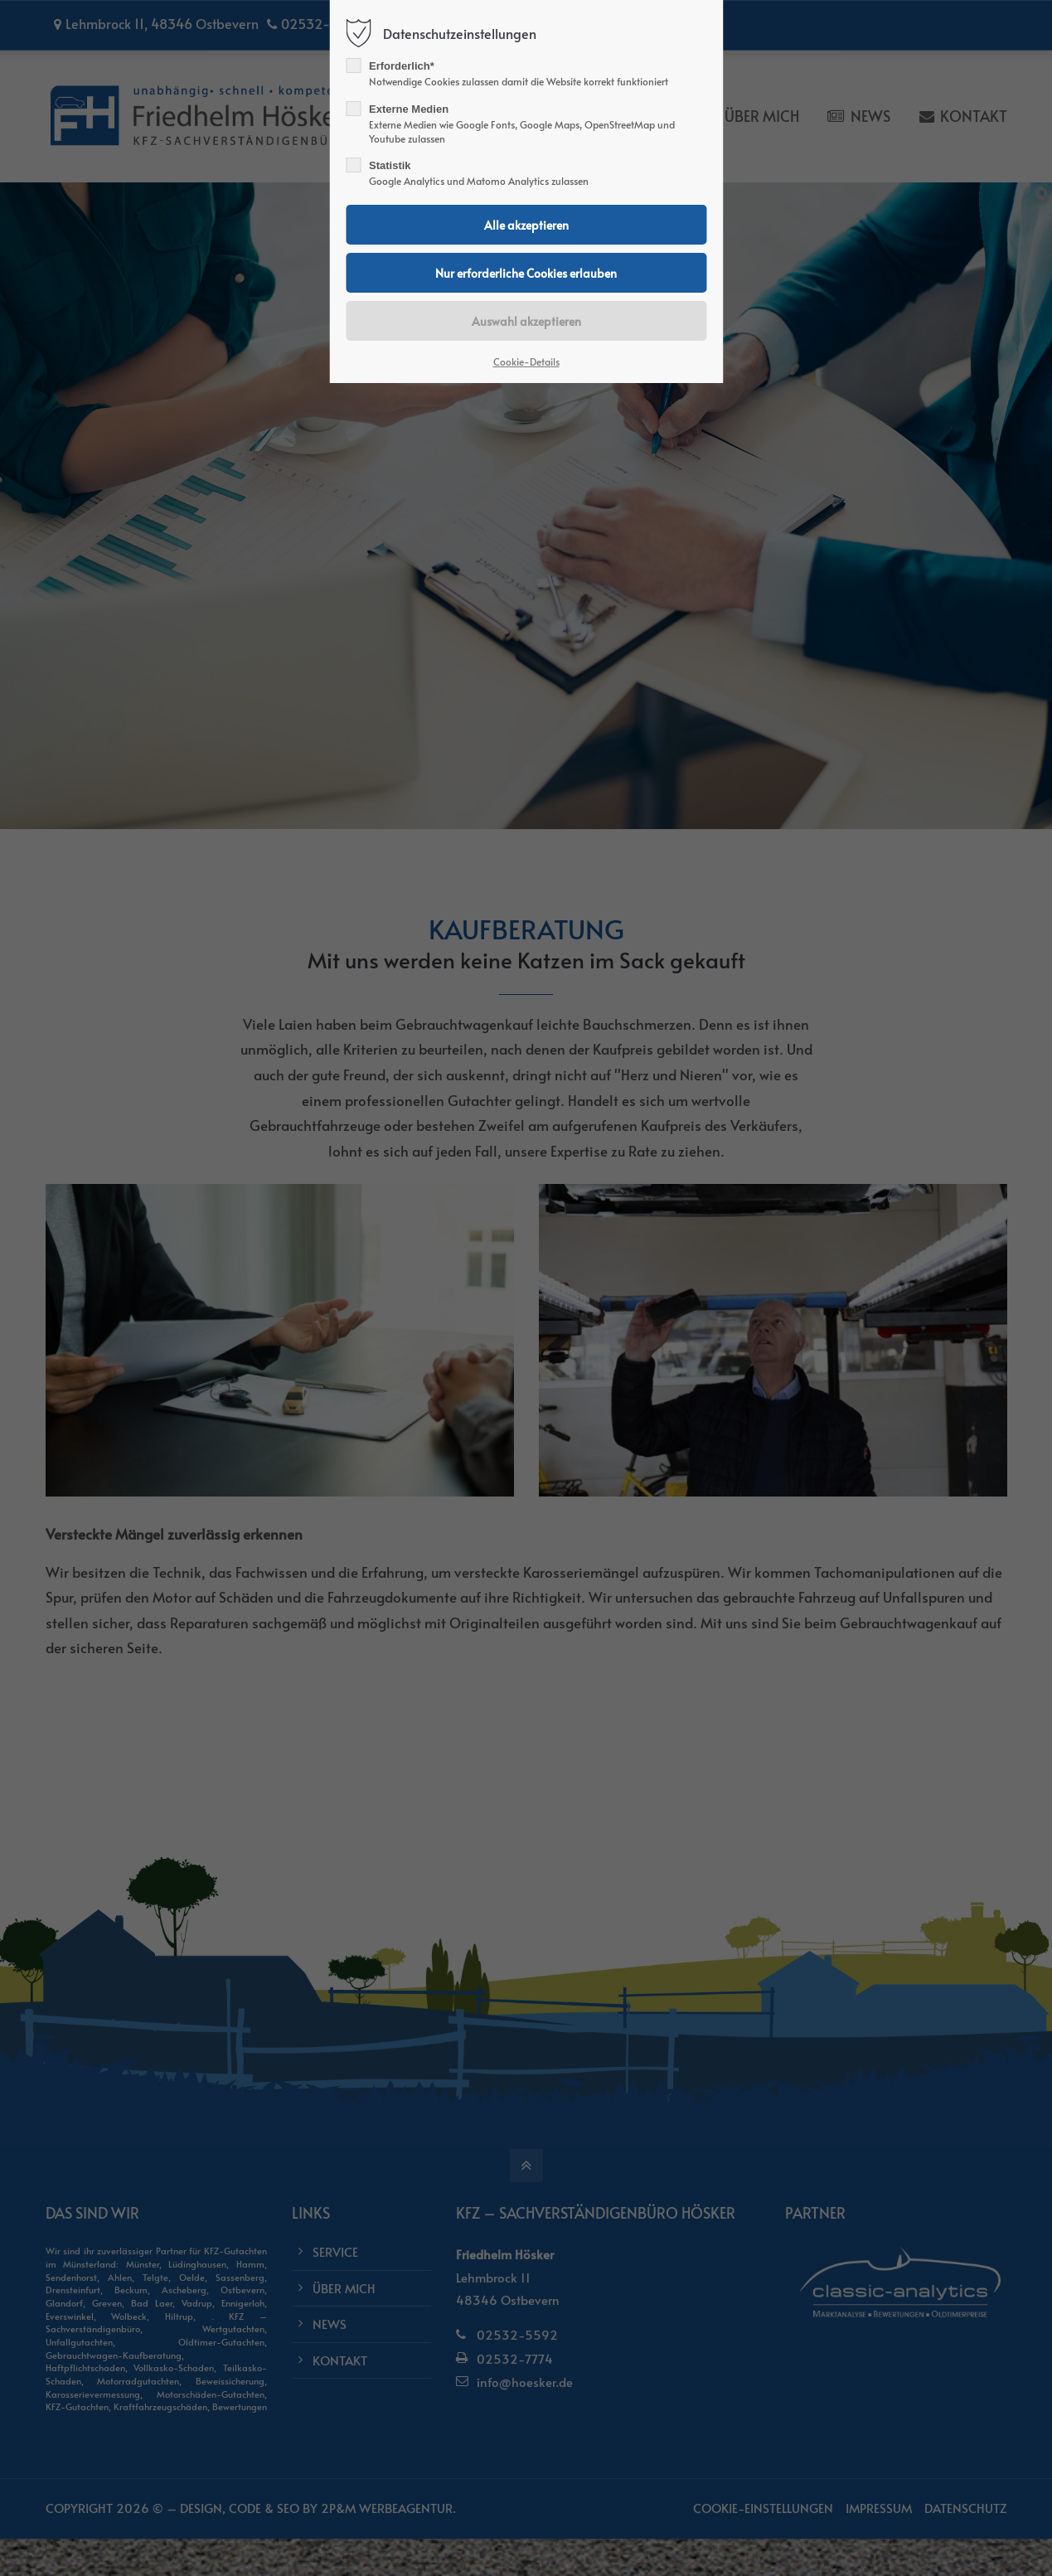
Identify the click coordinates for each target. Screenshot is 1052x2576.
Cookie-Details (526, 361)
